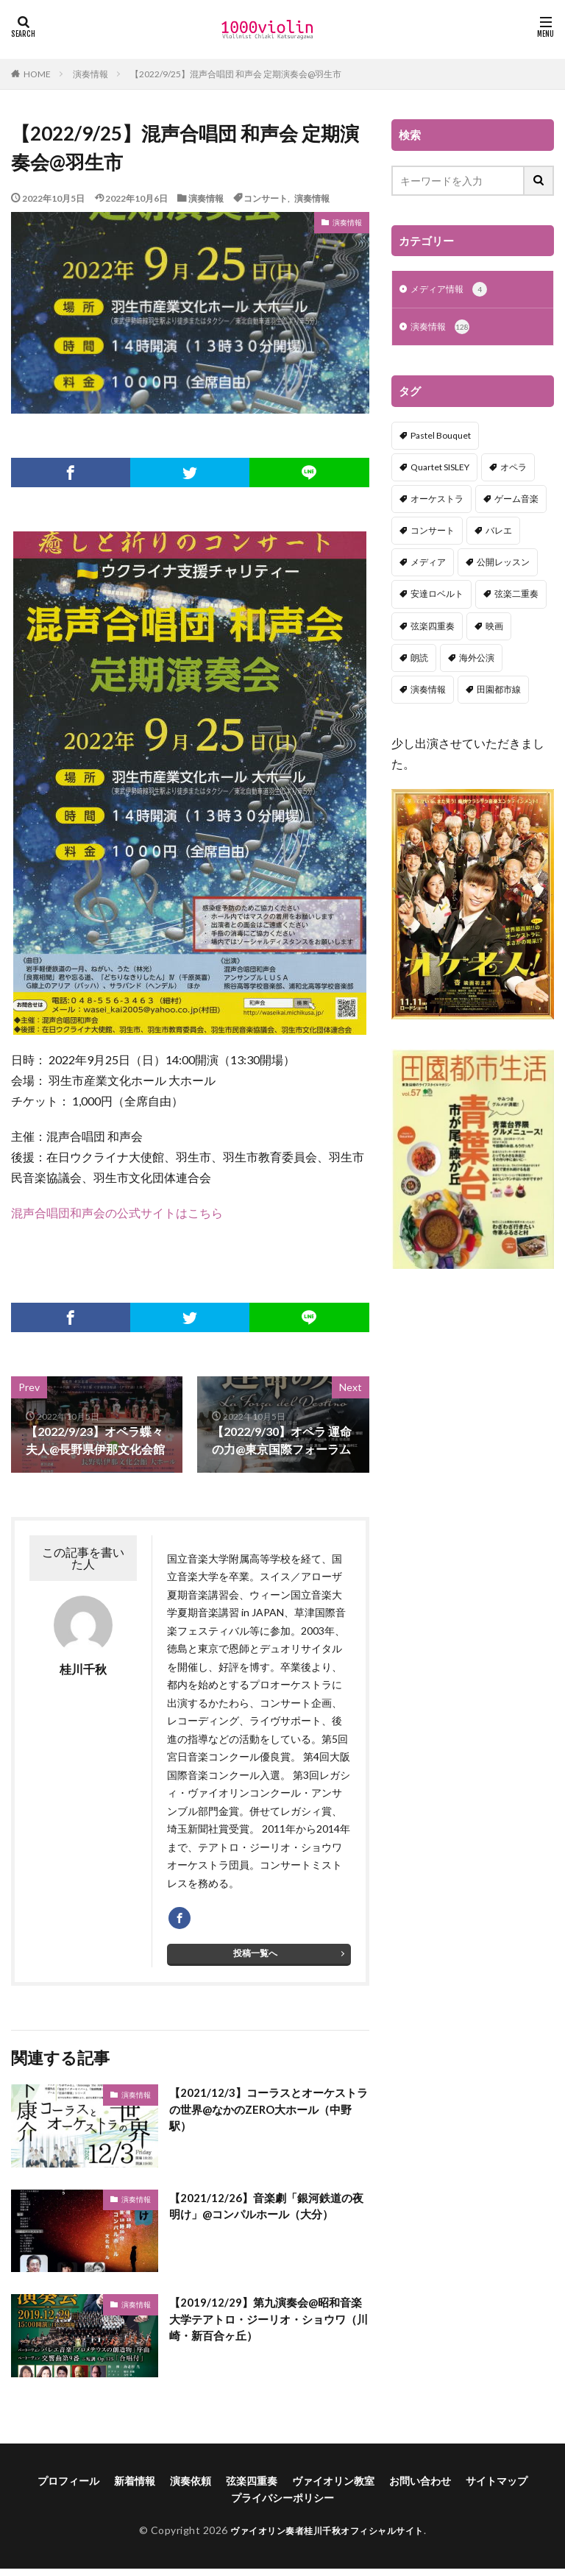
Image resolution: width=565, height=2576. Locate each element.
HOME (37, 73)
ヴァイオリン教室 (333, 2488)
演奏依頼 (190, 2488)
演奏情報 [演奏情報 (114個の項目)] (428, 692)
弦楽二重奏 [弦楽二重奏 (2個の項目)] (516, 596)
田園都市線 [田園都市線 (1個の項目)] (499, 692)
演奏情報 (90, 73)
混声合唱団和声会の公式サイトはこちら (117, 1213)
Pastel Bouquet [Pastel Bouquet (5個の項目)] (441, 438)
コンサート (266, 198)
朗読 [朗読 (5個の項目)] (419, 660)
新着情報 (134, 2488)
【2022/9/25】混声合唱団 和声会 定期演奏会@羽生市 (235, 73)
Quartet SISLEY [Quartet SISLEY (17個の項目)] (440, 469)
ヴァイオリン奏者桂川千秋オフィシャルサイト (327, 2537)
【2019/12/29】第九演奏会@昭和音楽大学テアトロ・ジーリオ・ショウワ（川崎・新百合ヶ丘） (263, 2327)
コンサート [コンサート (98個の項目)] (433, 533)
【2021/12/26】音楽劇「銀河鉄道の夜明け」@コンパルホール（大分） (264, 2214)
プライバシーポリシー (282, 2505)
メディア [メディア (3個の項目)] (428, 564)
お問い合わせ (420, 2488)
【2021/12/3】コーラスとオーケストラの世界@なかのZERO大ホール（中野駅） (267, 2117)
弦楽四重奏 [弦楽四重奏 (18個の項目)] (433, 628)
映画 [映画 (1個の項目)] (494, 628)
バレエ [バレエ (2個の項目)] (499, 533)
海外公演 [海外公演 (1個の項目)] (476, 660)
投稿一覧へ (255, 1960)
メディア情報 (454, 290)
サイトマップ (496, 2488)
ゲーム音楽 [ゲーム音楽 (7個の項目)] (516, 501)
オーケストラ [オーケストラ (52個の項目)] (437, 501)
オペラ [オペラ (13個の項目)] (513, 469)
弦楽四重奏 (251, 2488)
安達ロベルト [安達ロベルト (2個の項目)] (437, 596)
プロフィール (68, 2488)
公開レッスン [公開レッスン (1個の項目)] (503, 564)
